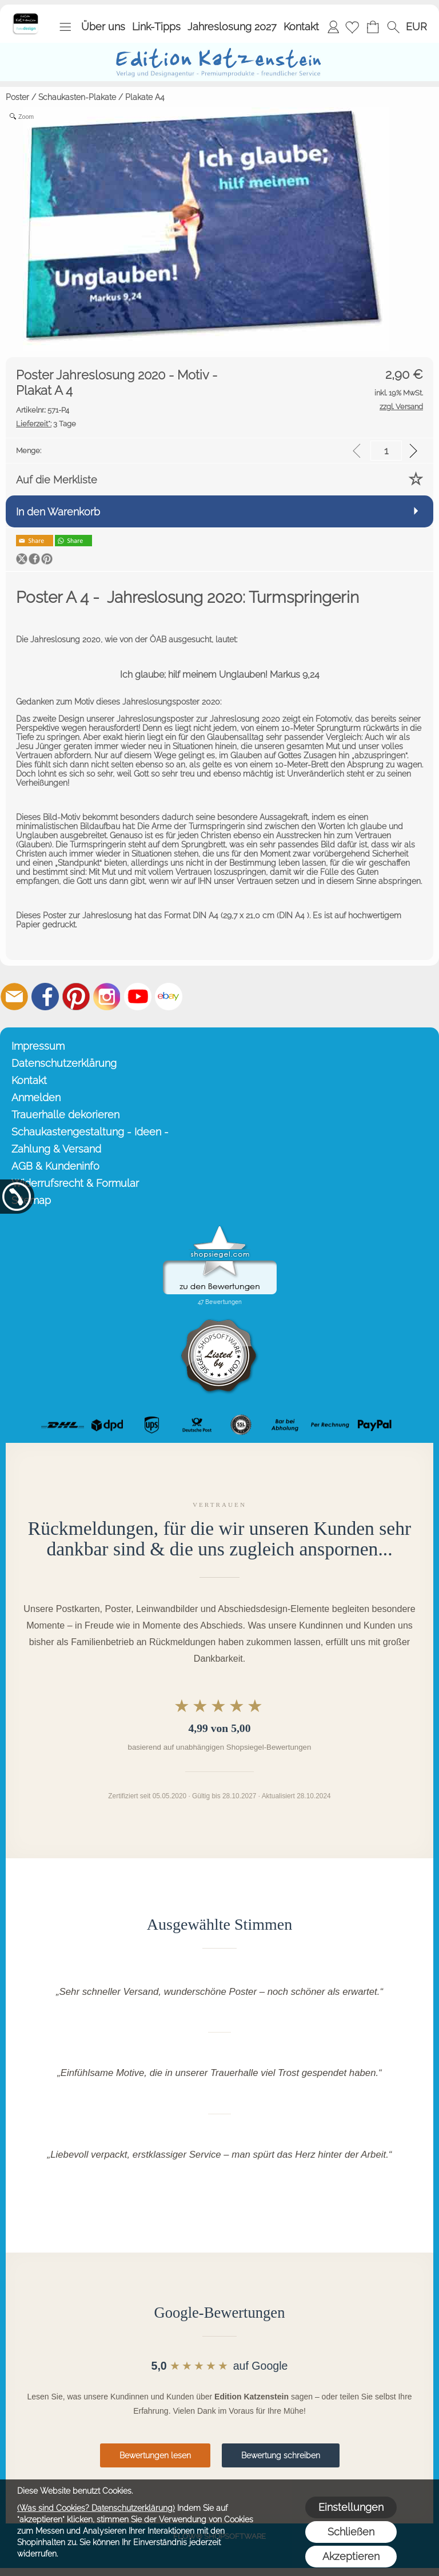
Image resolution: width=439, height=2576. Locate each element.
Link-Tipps (156, 27)
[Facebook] (45, 996)
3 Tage (46, 423)
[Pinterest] (76, 996)
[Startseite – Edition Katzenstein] (25, 16)
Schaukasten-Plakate (77, 97)
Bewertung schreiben (280, 2455)
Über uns (103, 27)
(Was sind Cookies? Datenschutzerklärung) (96, 2508)
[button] (65, 26)
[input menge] (386, 451)
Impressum (38, 1046)
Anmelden (333, 27)
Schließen (351, 2532)
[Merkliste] (352, 26)
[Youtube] (137, 996)
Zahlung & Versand (56, 1149)
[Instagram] (107, 996)
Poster (17, 97)
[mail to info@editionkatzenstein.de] (14, 996)
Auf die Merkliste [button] (56, 480)
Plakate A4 (145, 97)
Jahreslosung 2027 (232, 27)
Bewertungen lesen (155, 2455)
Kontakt (301, 27)
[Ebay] (168, 996)
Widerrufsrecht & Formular (75, 1183)
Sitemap (31, 1200)
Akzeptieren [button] (351, 2556)
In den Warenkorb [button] (58, 512)
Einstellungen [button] (351, 2507)
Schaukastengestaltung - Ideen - (90, 1132)
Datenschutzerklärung (64, 1063)
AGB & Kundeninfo (55, 1166)
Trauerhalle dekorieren (65, 1115)
